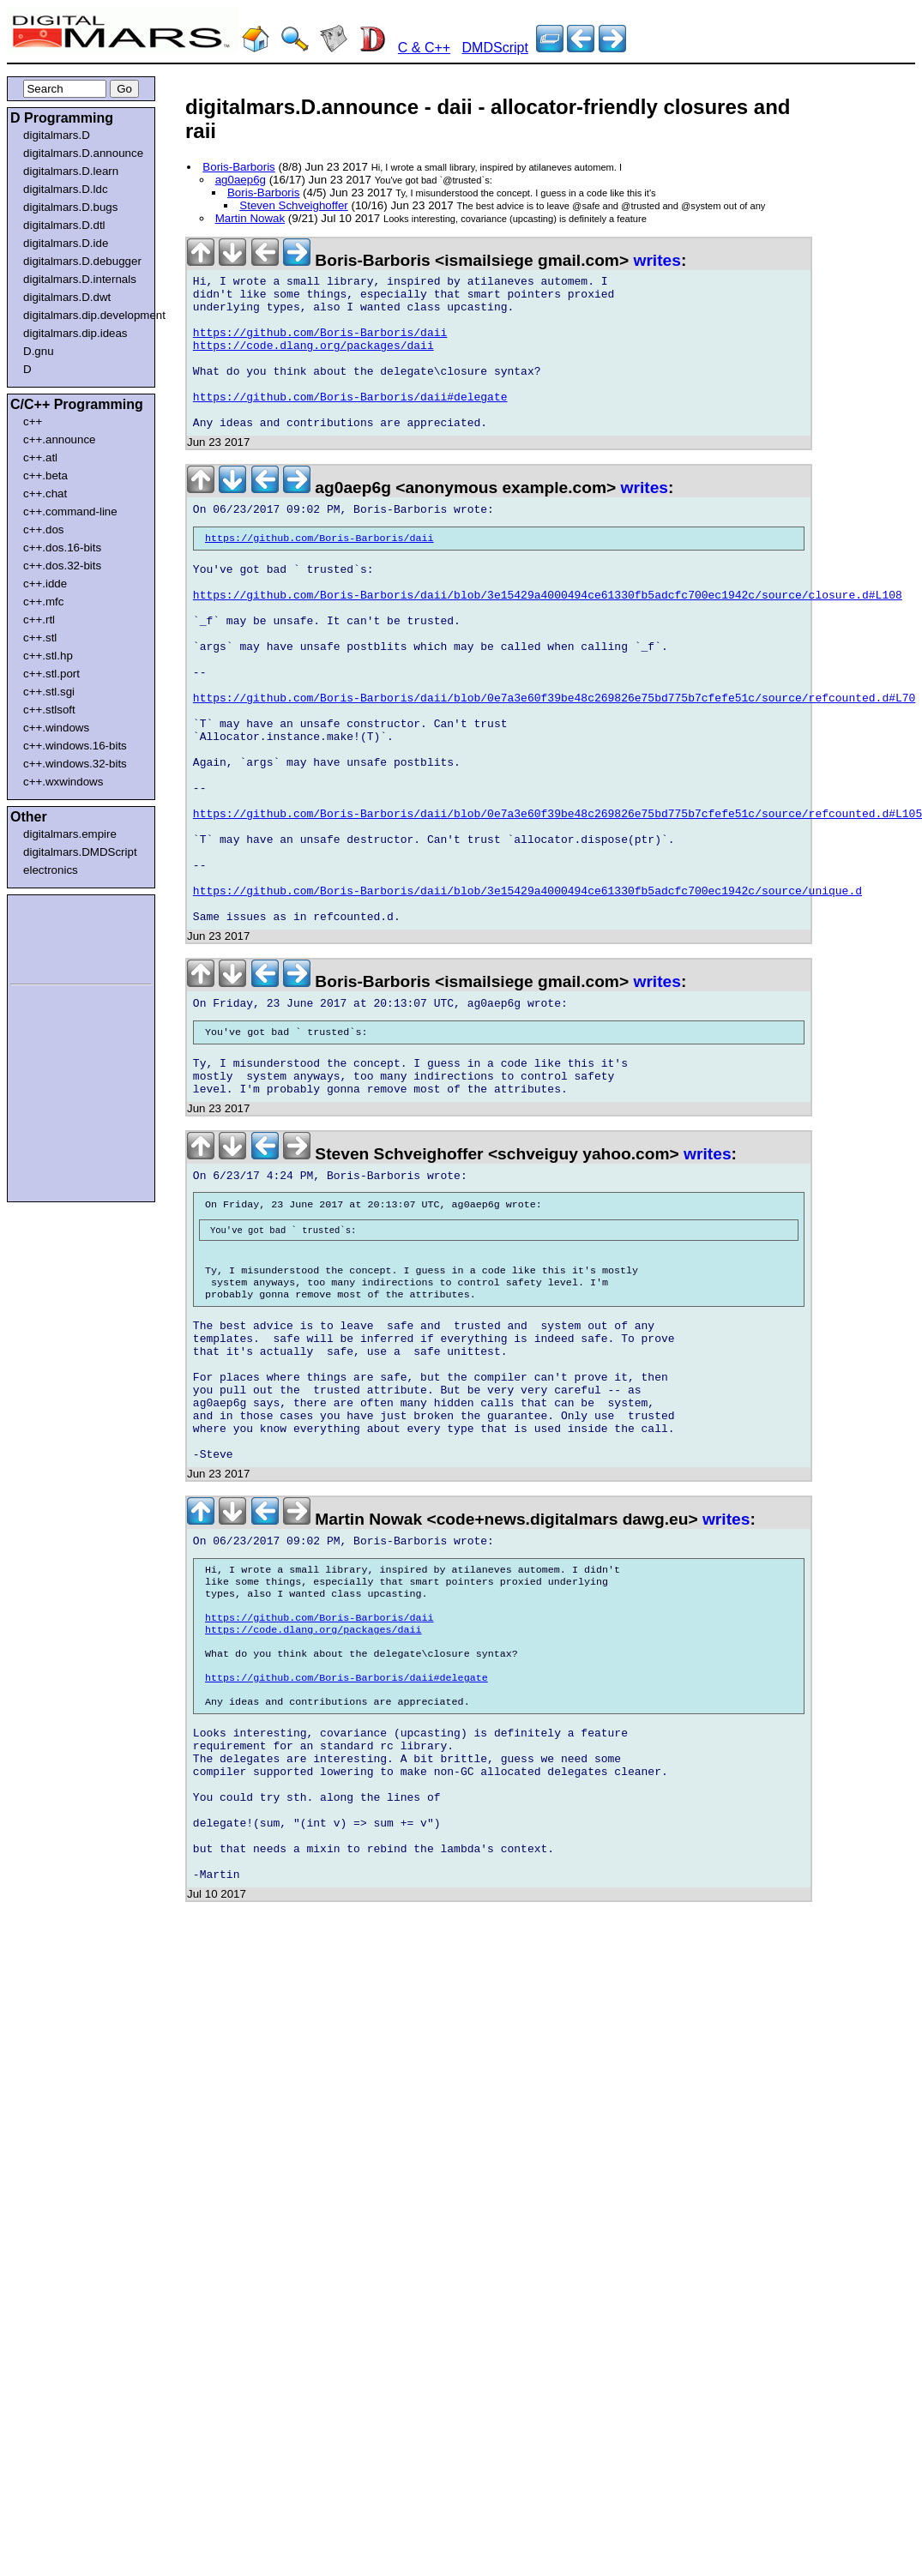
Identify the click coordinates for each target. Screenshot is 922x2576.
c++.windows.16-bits (75, 745)
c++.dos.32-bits (62, 565)
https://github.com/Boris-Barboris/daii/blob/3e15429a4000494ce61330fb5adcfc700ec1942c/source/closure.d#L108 (547, 640)
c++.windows (56, 727)
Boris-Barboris (238, 166)
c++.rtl (39, 619)
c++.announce (59, 439)
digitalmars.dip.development (84, 315)
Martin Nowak (250, 218)
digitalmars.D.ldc (65, 189)
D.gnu (38, 351)
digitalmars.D (56, 135)
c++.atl (40, 457)
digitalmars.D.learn (70, 171)
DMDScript (495, 47)
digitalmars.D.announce (83, 153)
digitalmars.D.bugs (70, 207)
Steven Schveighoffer (293, 205)
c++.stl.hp (48, 655)
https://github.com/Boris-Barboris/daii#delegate (350, 422)
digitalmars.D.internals (79, 279)
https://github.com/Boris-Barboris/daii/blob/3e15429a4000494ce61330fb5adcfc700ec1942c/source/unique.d (527, 995)
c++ (32, 421)
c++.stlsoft (49, 709)
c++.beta (45, 475)
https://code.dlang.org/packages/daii (313, 361)
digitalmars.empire (70, 834)
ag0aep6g (240, 179)
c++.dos (43, 529)
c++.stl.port (51, 673)
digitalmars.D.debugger (82, 261)
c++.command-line (70, 511)
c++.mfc (43, 601)
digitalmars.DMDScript (80, 852)
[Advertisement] (61, 936)
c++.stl (40, 637)
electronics (50, 870)
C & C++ (424, 47)
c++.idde (45, 583)
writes (656, 260)
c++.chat (45, 493)
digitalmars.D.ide (65, 243)
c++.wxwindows (63, 781)
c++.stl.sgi (49, 691)
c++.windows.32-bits (75, 763)
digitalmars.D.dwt (67, 297)
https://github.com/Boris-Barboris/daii (320, 345)
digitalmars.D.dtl (64, 225)
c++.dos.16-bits (62, 547)
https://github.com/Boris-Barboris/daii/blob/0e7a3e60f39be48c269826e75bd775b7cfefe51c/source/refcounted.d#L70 (554, 764)
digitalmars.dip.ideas (75, 333)
